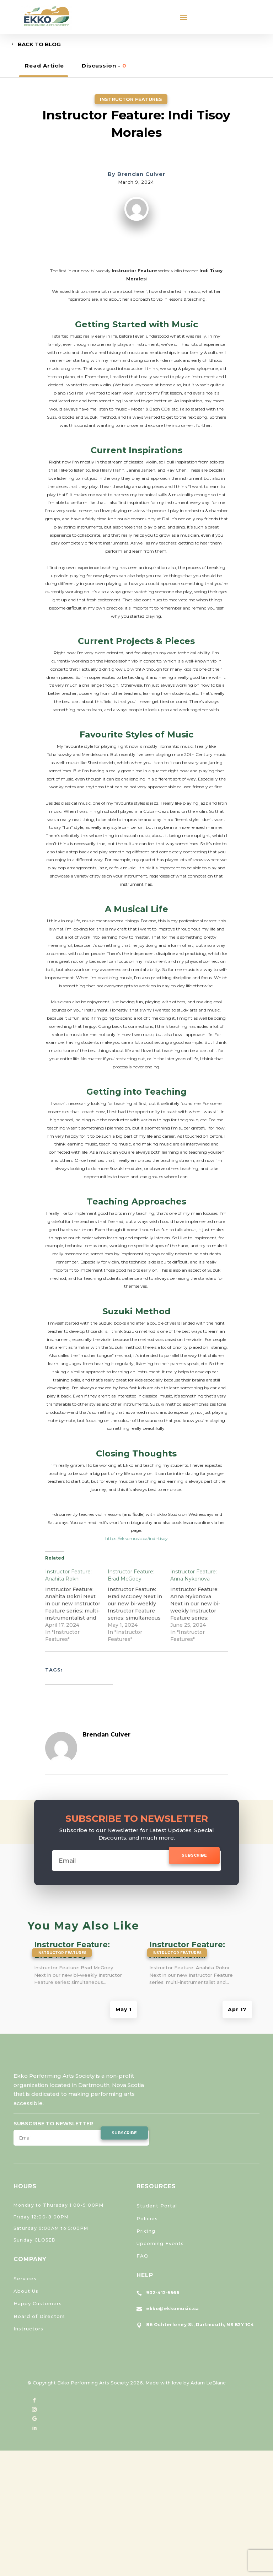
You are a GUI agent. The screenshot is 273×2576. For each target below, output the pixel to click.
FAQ (142, 2256)
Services (25, 2278)
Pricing (145, 2231)
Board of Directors (39, 2316)
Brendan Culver (141, 174)
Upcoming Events (160, 2243)
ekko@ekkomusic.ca (172, 2308)
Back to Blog (39, 44)
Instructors (28, 2328)
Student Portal (156, 2206)
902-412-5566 (162, 2292)
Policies (147, 2218)
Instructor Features (131, 99)
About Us (26, 2291)
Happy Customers (38, 2303)
